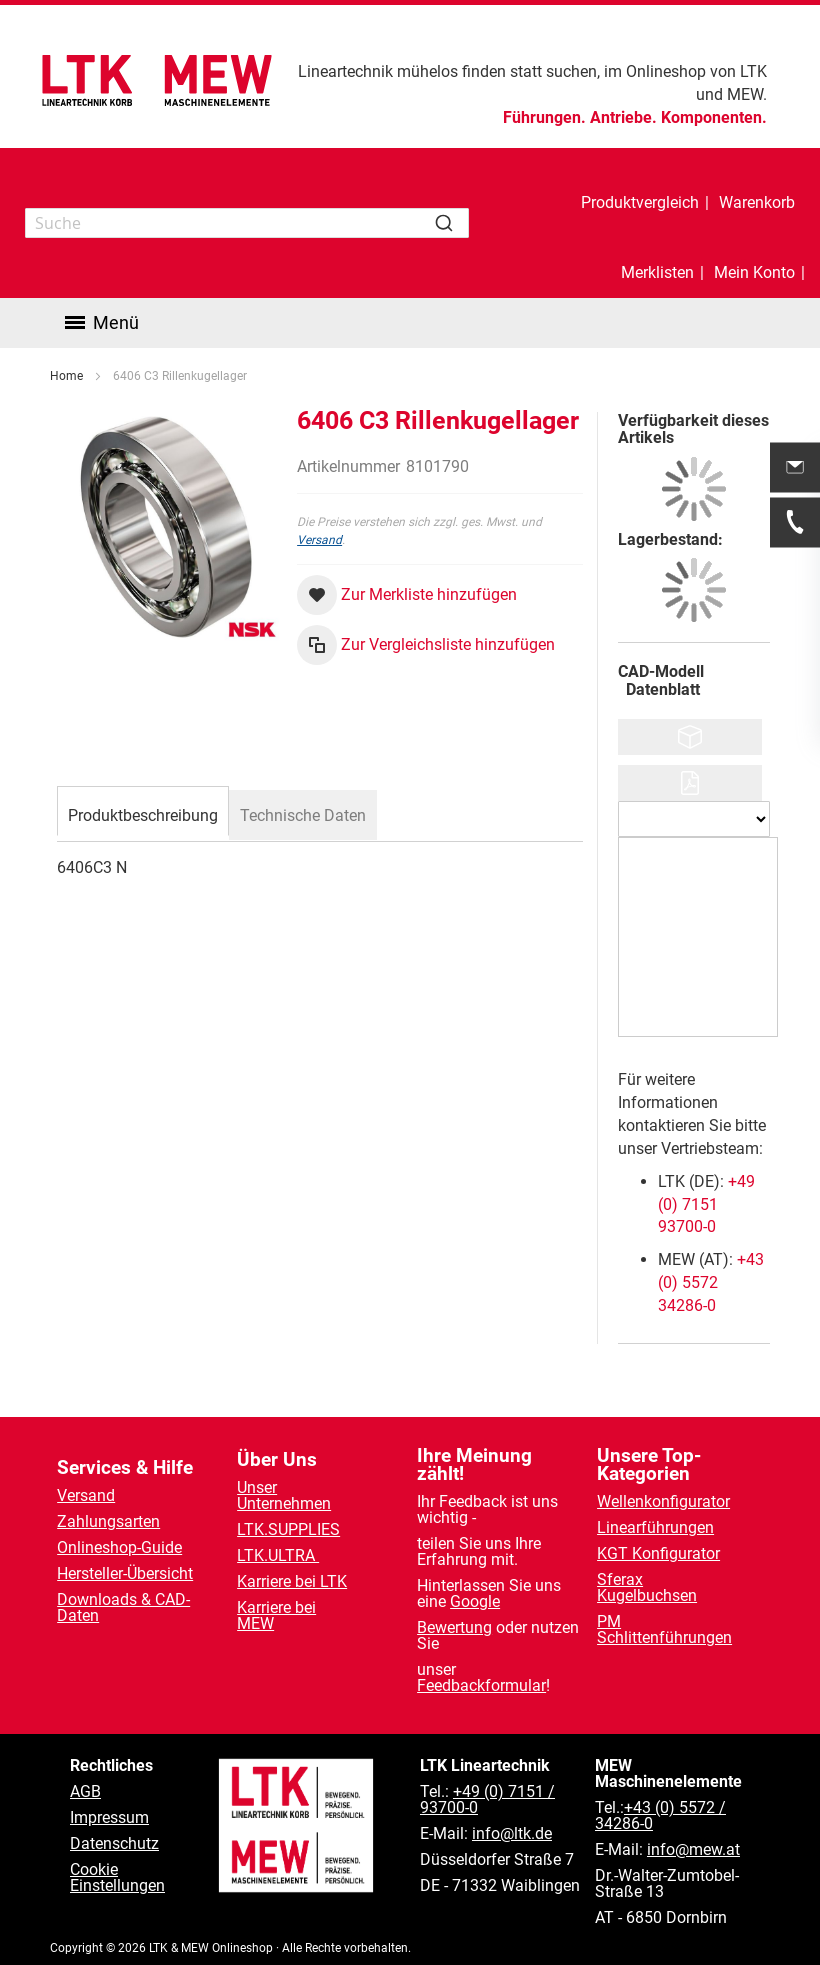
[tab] (143, 673)
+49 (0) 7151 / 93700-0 (487, 1799)
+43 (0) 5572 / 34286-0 (660, 1815)
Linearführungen (655, 1527)
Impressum (109, 1817)
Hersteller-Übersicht (125, 1573)
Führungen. (544, 117)
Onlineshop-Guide (119, 1547)
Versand (319, 400)
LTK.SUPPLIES (288, 1529)
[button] (407, 455)
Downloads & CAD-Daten (123, 1607)
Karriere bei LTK (292, 1581)
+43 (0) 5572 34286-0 (711, 1142)
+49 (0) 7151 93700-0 (706, 1064)
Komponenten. (714, 117)
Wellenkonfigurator (663, 1501)
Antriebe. (623, 117)
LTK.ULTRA (278, 1555)
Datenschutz (114, 1843)
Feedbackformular (481, 1685)
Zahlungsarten (108, 1521)
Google (475, 1601)
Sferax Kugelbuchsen (647, 1587)
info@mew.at (693, 1849)
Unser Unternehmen (284, 1495)
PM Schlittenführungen (664, 1629)
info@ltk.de (512, 1833)
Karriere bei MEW (276, 1615)
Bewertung (454, 1627)
